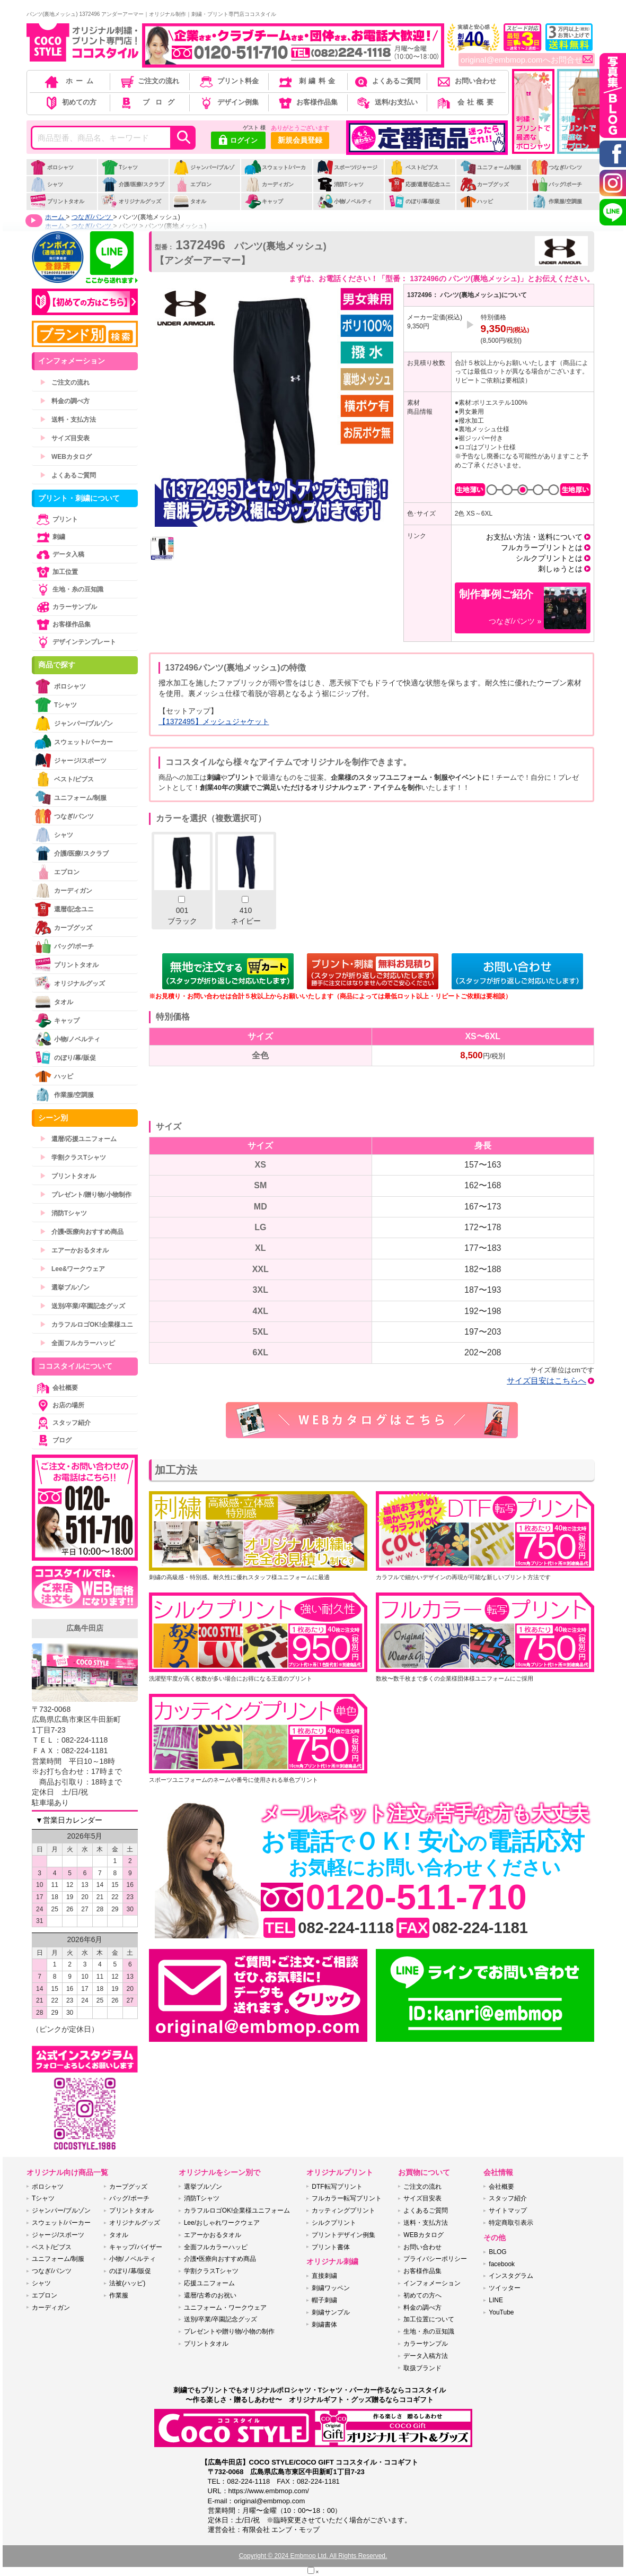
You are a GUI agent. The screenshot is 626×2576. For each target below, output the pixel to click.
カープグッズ (484, 184)
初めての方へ (422, 2295)
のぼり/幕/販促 (414, 201)
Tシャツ (119, 167)
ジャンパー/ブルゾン (203, 173)
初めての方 (70, 102)
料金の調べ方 (65, 401)
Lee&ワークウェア (72, 1269)
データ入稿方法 (425, 2356)
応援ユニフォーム (209, 2283)
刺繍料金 (307, 81)
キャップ (263, 201)
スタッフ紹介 (62, 1423)
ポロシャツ (52, 167)
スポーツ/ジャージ (347, 167)
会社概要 (465, 102)
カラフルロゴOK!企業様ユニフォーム (237, 2210)
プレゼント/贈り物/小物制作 (85, 1195)
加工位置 (56, 572)
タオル (189, 201)
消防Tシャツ (340, 184)
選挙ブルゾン (65, 1287)
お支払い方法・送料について (534, 537)
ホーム (70, 81)
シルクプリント (334, 2222)
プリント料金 (228, 81)
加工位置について (428, 2319)
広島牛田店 (84, 1628)
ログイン (238, 141)
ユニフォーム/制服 (490, 167)
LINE (496, 2300)
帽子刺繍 (324, 2300)
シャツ (46, 184)
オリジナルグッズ (131, 201)
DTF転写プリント (337, 2186)
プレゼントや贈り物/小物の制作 (229, 2331)
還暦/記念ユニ (64, 909)
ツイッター (505, 2288)
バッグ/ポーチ (556, 184)
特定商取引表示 (511, 2222)
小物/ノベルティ (344, 201)
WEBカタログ (66, 457)
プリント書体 (331, 2247)
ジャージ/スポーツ (70, 760)
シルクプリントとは (549, 558)
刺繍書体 (324, 2324)
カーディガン (269, 184)
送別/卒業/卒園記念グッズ (82, 1306)
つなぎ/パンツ (556, 167)
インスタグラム (511, 2275)
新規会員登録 (300, 140)
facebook (502, 2264)
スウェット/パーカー (275, 173)
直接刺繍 (324, 2275)
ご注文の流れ (149, 81)
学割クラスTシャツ (73, 1157)
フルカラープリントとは (542, 547)
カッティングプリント (343, 2210)
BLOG (497, 2252)
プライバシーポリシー (435, 2258)
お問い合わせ (465, 81)
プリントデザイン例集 (343, 2235)
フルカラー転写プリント (347, 2198)
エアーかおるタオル (74, 1250)
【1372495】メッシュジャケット (213, 721)
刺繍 (49, 537)
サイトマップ (508, 2210)
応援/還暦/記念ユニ (419, 184)
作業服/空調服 (556, 201)
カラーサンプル (65, 607)
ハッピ (476, 201)
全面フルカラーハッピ (77, 1343)
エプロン (192, 184)
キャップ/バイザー (135, 2247)
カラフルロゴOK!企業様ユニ (86, 1325)
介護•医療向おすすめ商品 (82, 1232)
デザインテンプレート (75, 642)
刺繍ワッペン (331, 2288)
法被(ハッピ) (127, 2283)
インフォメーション (432, 2283)
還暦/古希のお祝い (210, 2295)
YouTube (501, 2312)
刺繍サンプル (331, 2312)
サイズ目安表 (65, 438)
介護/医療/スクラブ (132, 184)
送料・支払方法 (68, 420)
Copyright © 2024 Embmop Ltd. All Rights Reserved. (313, 2556)
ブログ (149, 102)
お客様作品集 (307, 102)
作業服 (118, 2295)
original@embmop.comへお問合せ (527, 60)
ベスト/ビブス (413, 167)
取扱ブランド (422, 2368)
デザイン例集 (228, 102)
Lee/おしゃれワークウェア (222, 2222)
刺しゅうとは (560, 568)
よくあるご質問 (386, 81)
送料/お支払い (386, 102)
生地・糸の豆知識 (68, 589)
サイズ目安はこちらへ (546, 1380)
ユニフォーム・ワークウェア (225, 2307)
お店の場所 (59, 1405)
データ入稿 (59, 554)
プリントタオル (57, 201)
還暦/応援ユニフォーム (78, 1139)
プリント (56, 519)
